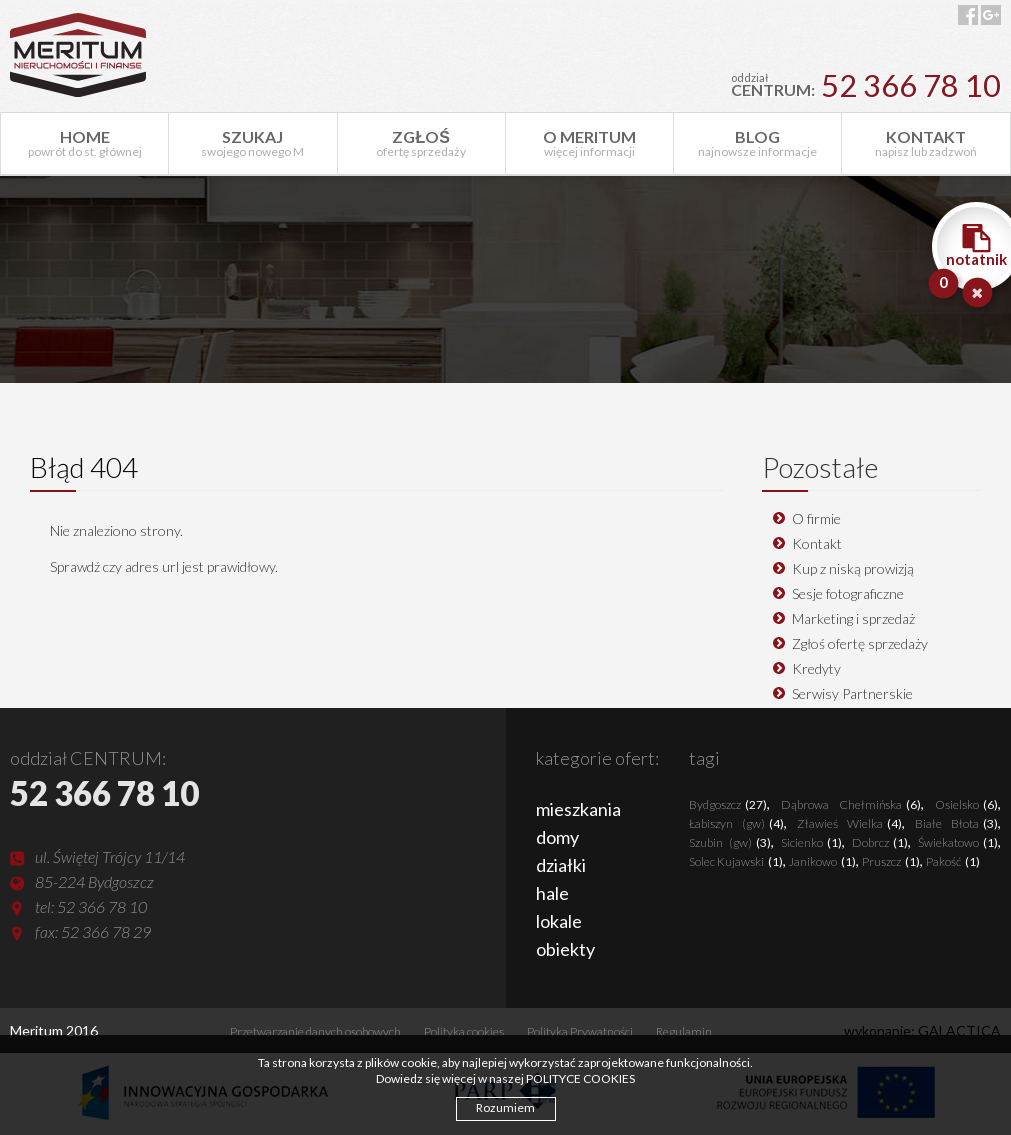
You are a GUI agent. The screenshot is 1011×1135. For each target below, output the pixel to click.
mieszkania (578, 809)
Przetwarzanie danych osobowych (315, 1031)
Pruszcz (891, 861)
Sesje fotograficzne (848, 593)
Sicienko (811, 842)
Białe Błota (956, 823)
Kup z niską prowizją (853, 568)
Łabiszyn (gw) (736, 823)
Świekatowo (958, 842)
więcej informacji (589, 143)
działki (561, 865)
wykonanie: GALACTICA (922, 1030)
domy (557, 837)
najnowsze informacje (757, 143)
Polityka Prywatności (580, 1031)
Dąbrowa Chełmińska (851, 804)
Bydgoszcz (728, 804)
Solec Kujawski (736, 861)
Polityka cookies (464, 1031)
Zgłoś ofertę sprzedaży (860, 643)
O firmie (816, 518)
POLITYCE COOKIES (580, 1078)
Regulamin (684, 1031)
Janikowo (822, 861)
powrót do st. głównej (84, 143)
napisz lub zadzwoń (925, 143)
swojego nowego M (252, 143)
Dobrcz (880, 842)
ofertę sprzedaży (421, 143)
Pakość (953, 861)
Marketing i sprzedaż (853, 618)
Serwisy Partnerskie (852, 693)
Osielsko (966, 804)
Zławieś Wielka (849, 823)
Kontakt (817, 543)
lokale (559, 921)
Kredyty (816, 668)
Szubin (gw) (730, 842)
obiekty (565, 949)
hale (552, 893)
